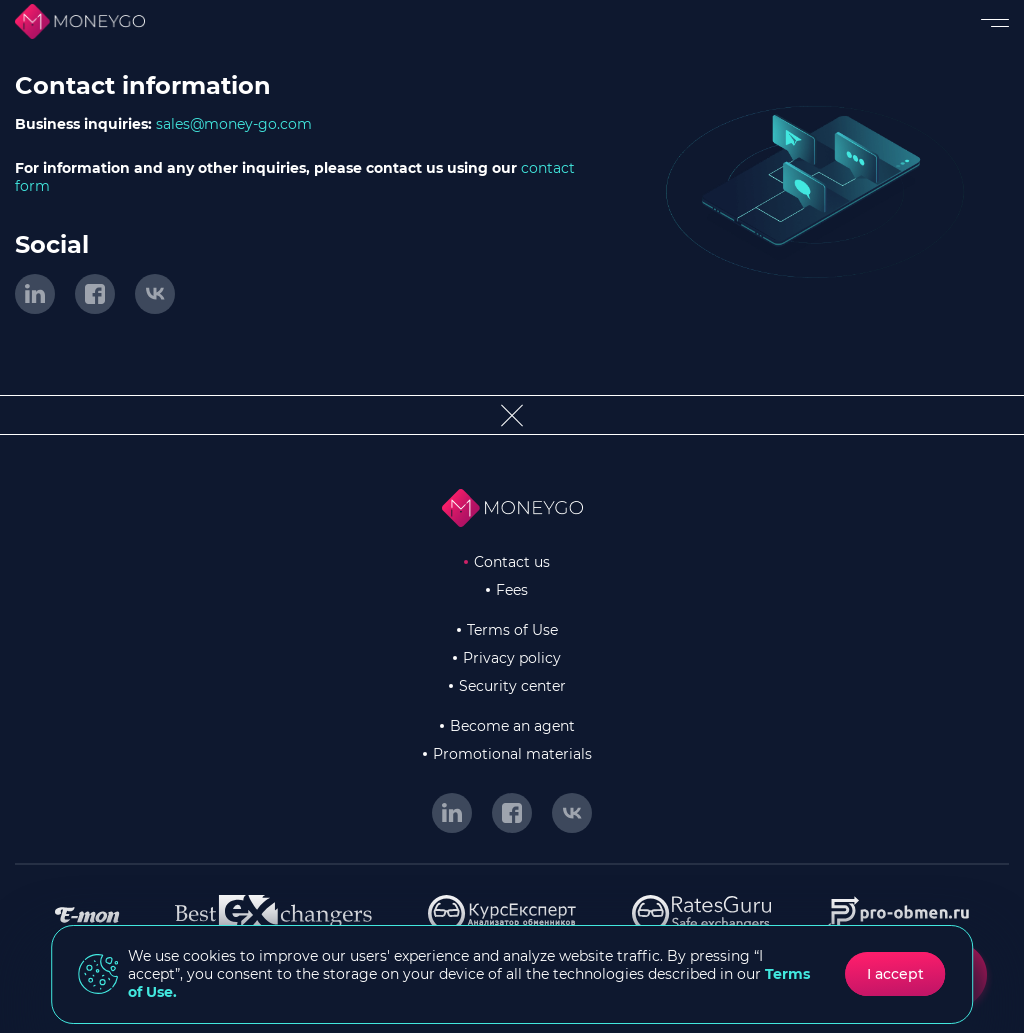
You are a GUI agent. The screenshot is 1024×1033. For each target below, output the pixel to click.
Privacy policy (512, 658)
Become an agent (512, 726)
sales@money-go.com (234, 124)
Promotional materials (512, 754)
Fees (512, 590)
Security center (512, 686)
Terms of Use (512, 630)
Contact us (512, 562)
